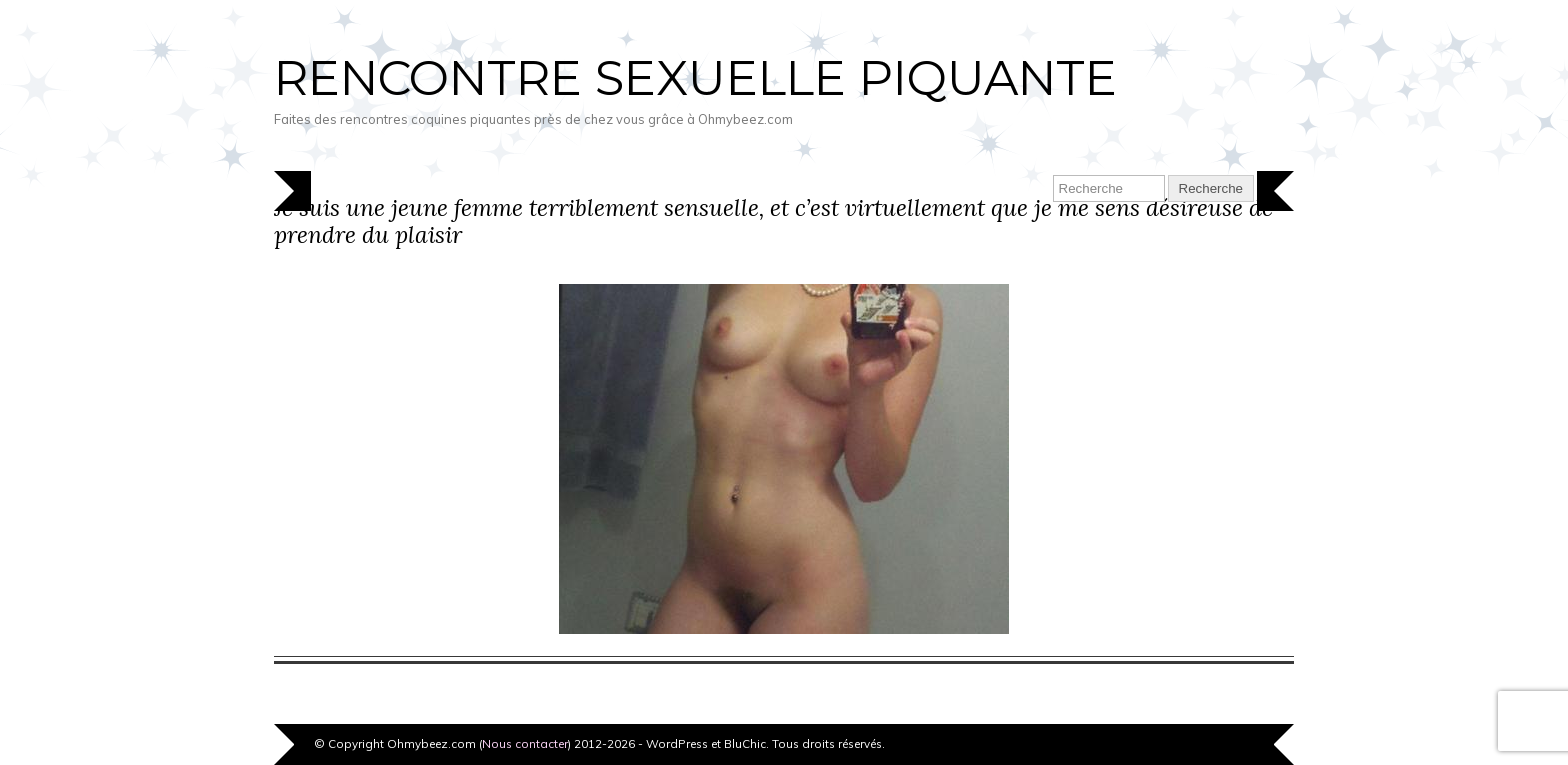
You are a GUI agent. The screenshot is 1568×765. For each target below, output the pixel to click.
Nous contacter (525, 743)
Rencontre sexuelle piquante (695, 78)
